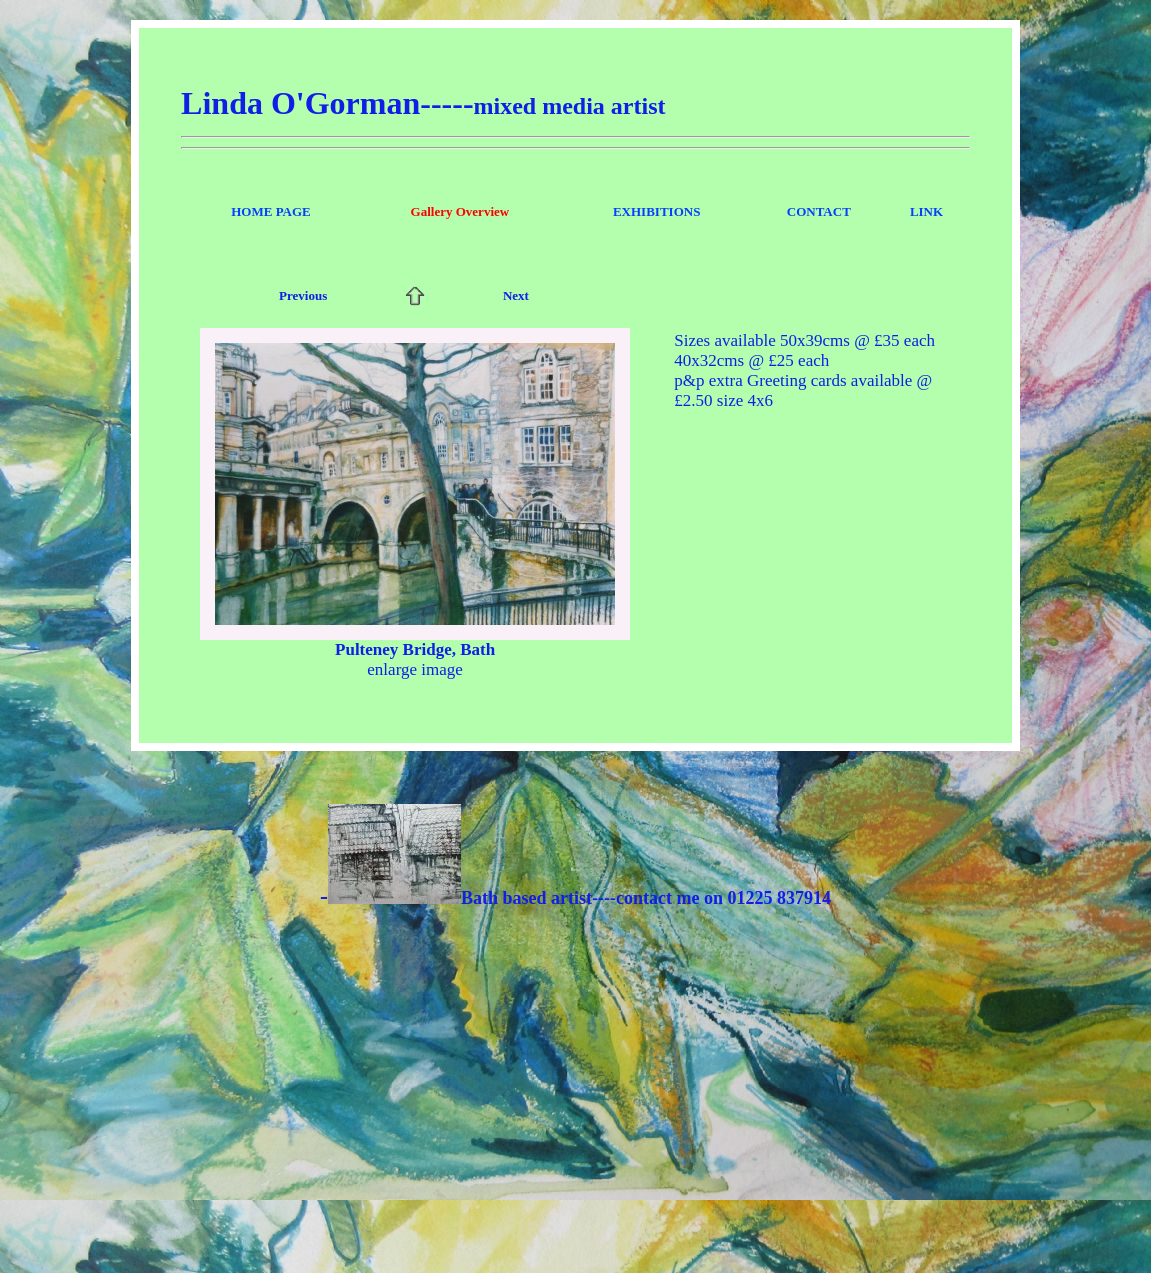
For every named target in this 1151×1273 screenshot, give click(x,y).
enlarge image (415, 669)
